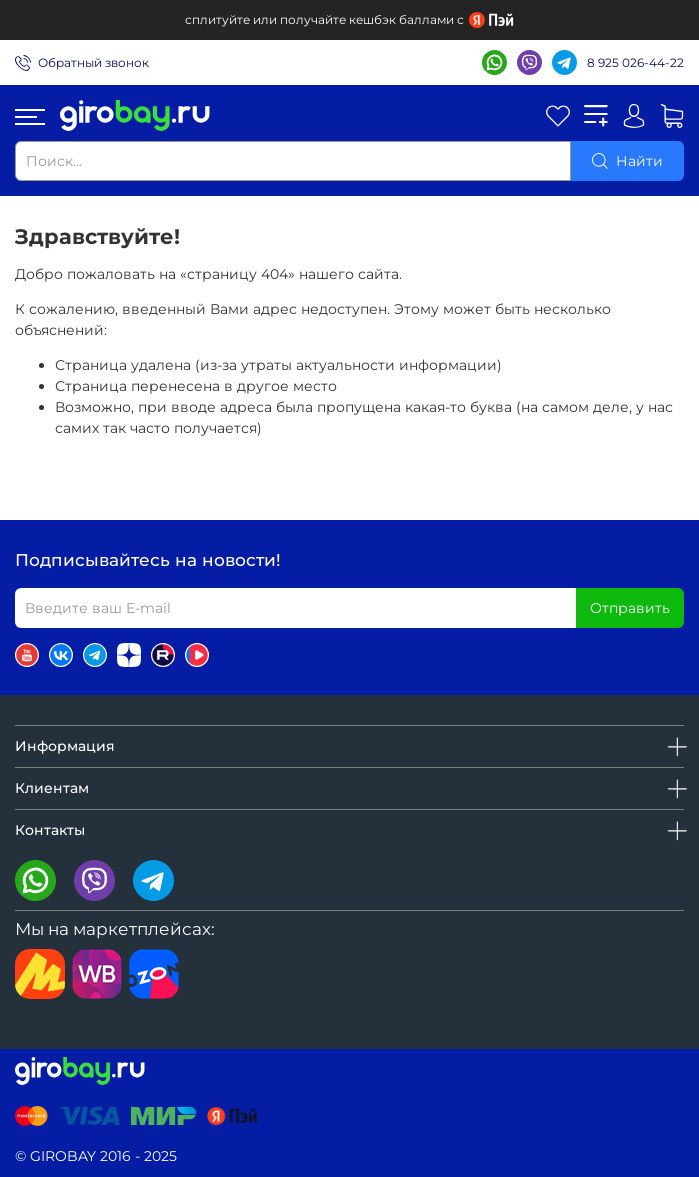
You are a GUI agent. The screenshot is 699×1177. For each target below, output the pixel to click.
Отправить (630, 608)
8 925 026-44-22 (635, 62)
